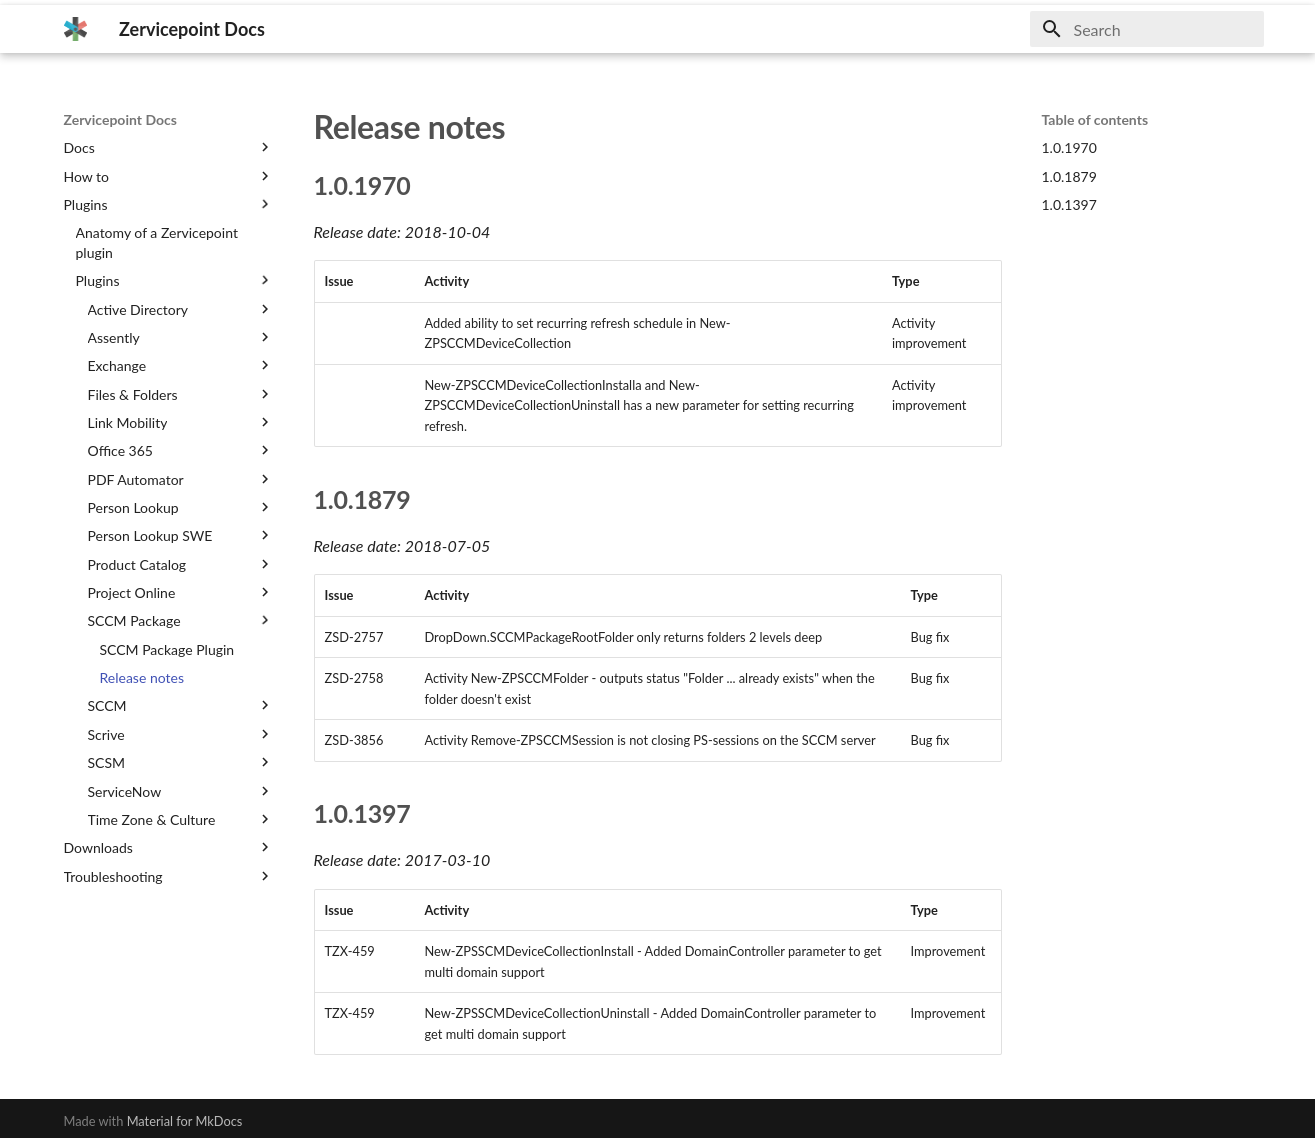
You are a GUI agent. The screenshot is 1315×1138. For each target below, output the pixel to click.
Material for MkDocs (185, 1121)
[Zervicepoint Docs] (76, 29)
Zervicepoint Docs (120, 119)
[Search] (1147, 29)
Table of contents (1095, 119)
